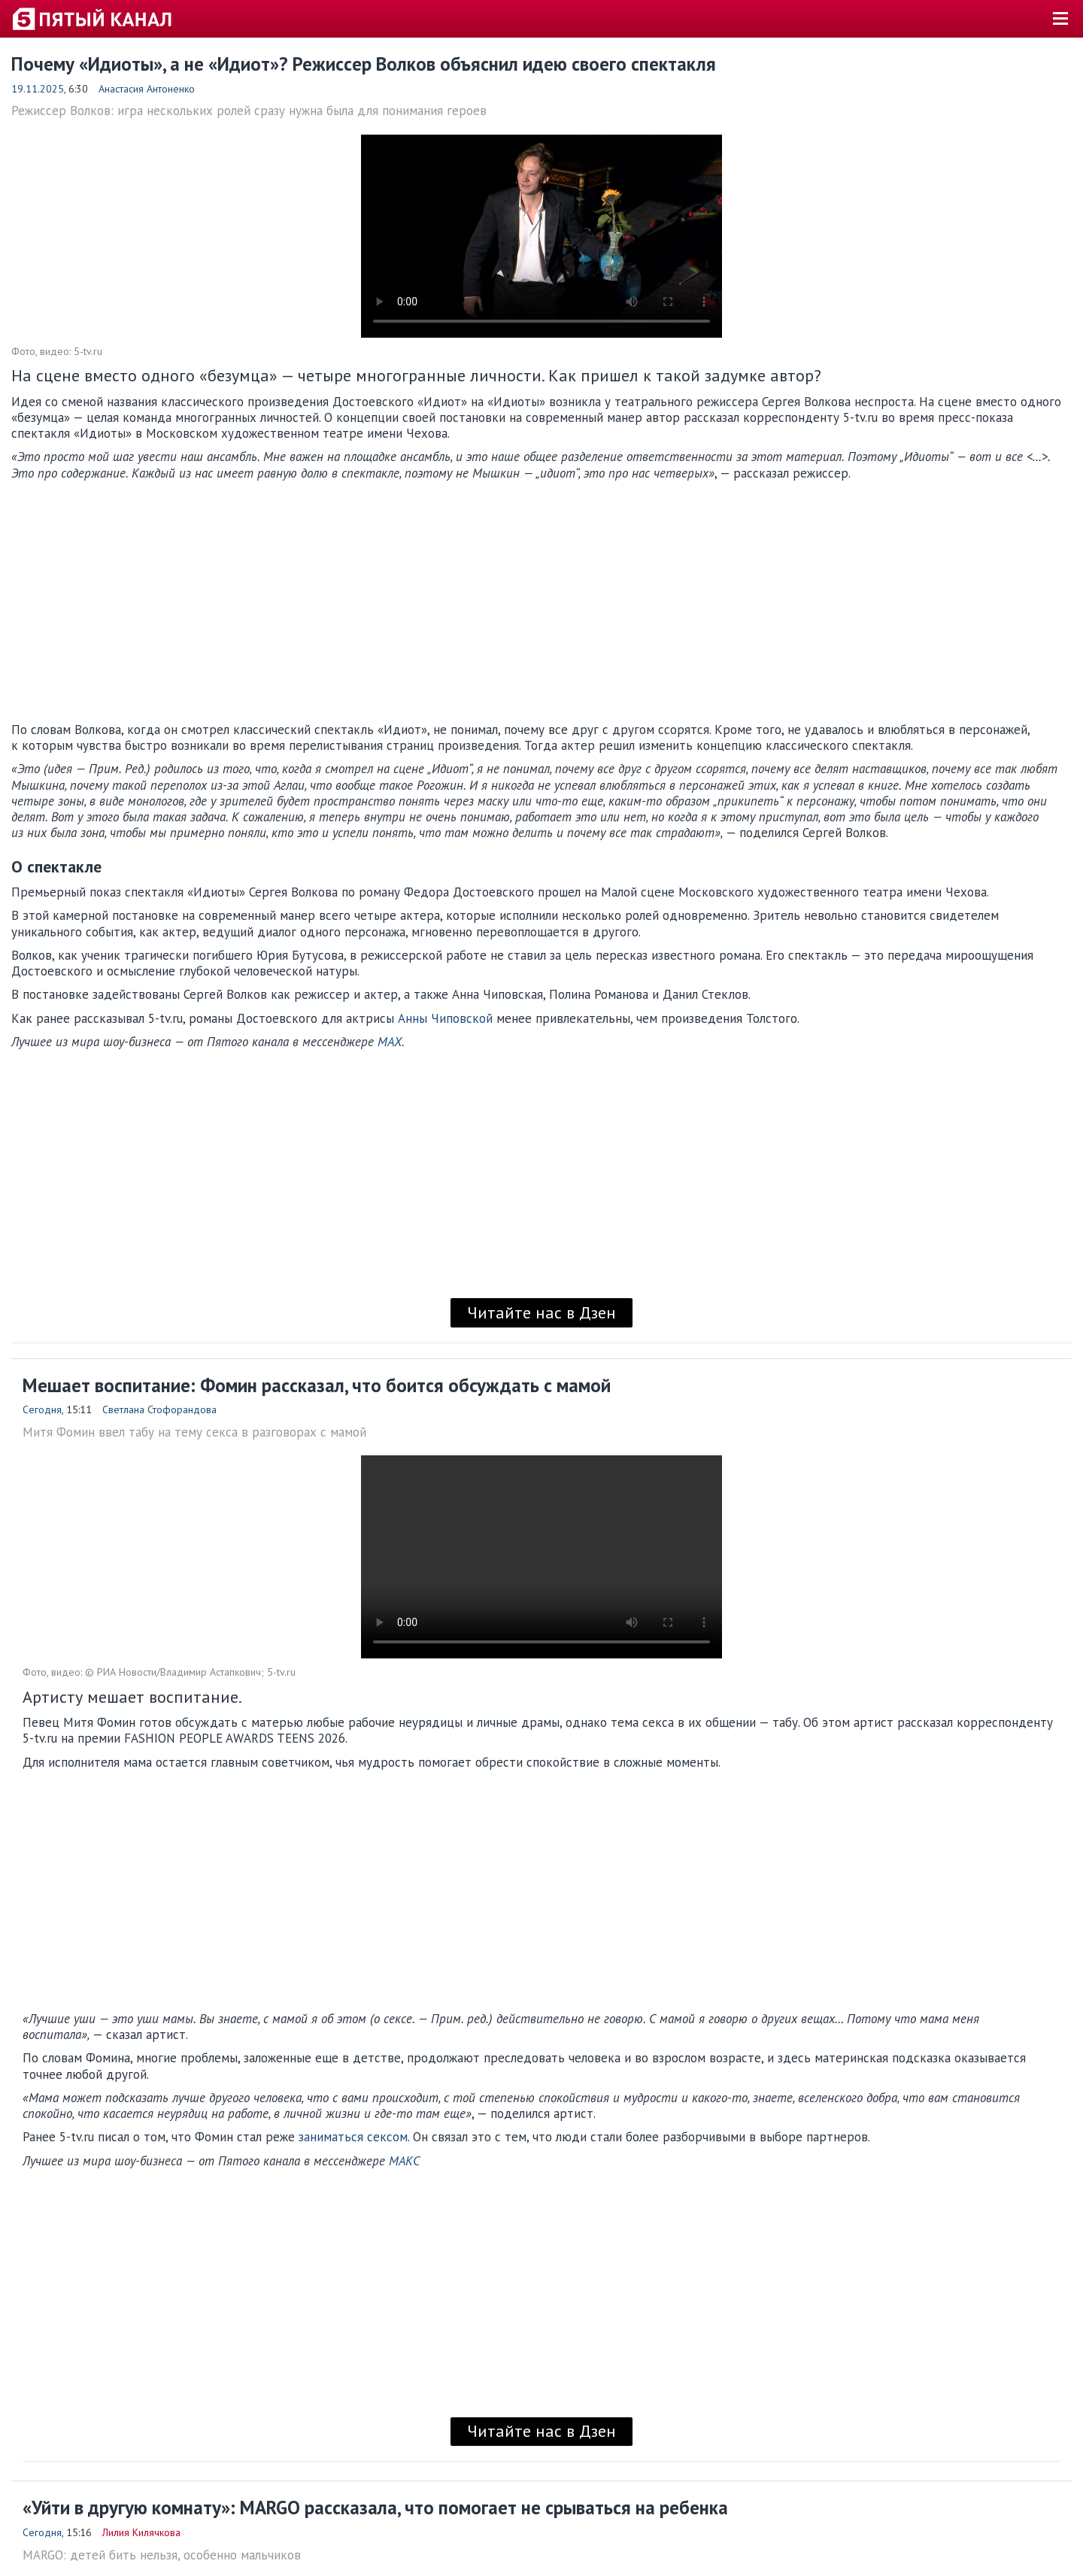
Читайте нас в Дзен (541, 1312)
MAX (390, 1041)
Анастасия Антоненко (147, 89)
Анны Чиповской (445, 1018)
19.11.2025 (37, 89)
